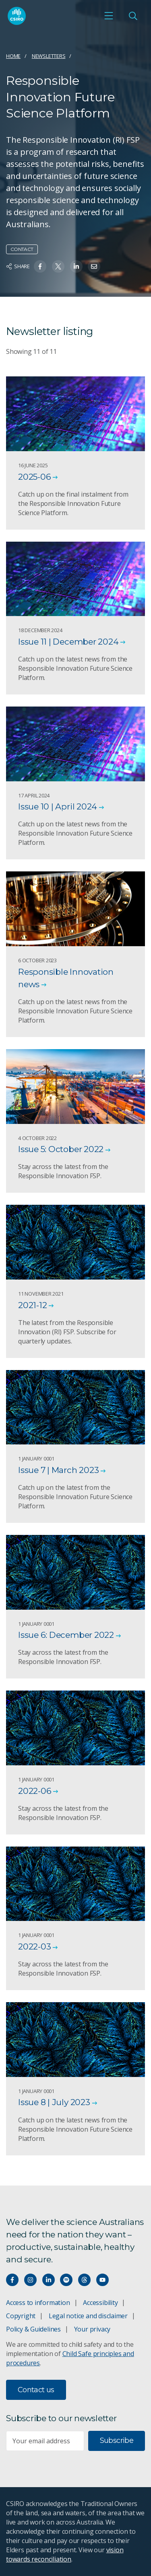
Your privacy (92, 2329)
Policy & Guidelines (33, 2329)
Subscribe (116, 2440)
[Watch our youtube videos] (102, 2280)
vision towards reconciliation (64, 2554)
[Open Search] (133, 16)
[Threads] (84, 2280)
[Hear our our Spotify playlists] (66, 2280)
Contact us (36, 2389)
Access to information (38, 2302)
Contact (21, 249)
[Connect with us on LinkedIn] (48, 2280)
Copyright (20, 2315)
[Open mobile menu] (109, 16)
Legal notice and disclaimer (88, 2315)
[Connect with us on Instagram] (30, 2280)
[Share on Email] (94, 266)
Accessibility (100, 2302)
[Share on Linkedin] (76, 266)
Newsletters (49, 56)
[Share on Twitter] (58, 266)
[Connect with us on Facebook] (12, 2280)
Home (13, 56)
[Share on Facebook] (40, 266)
